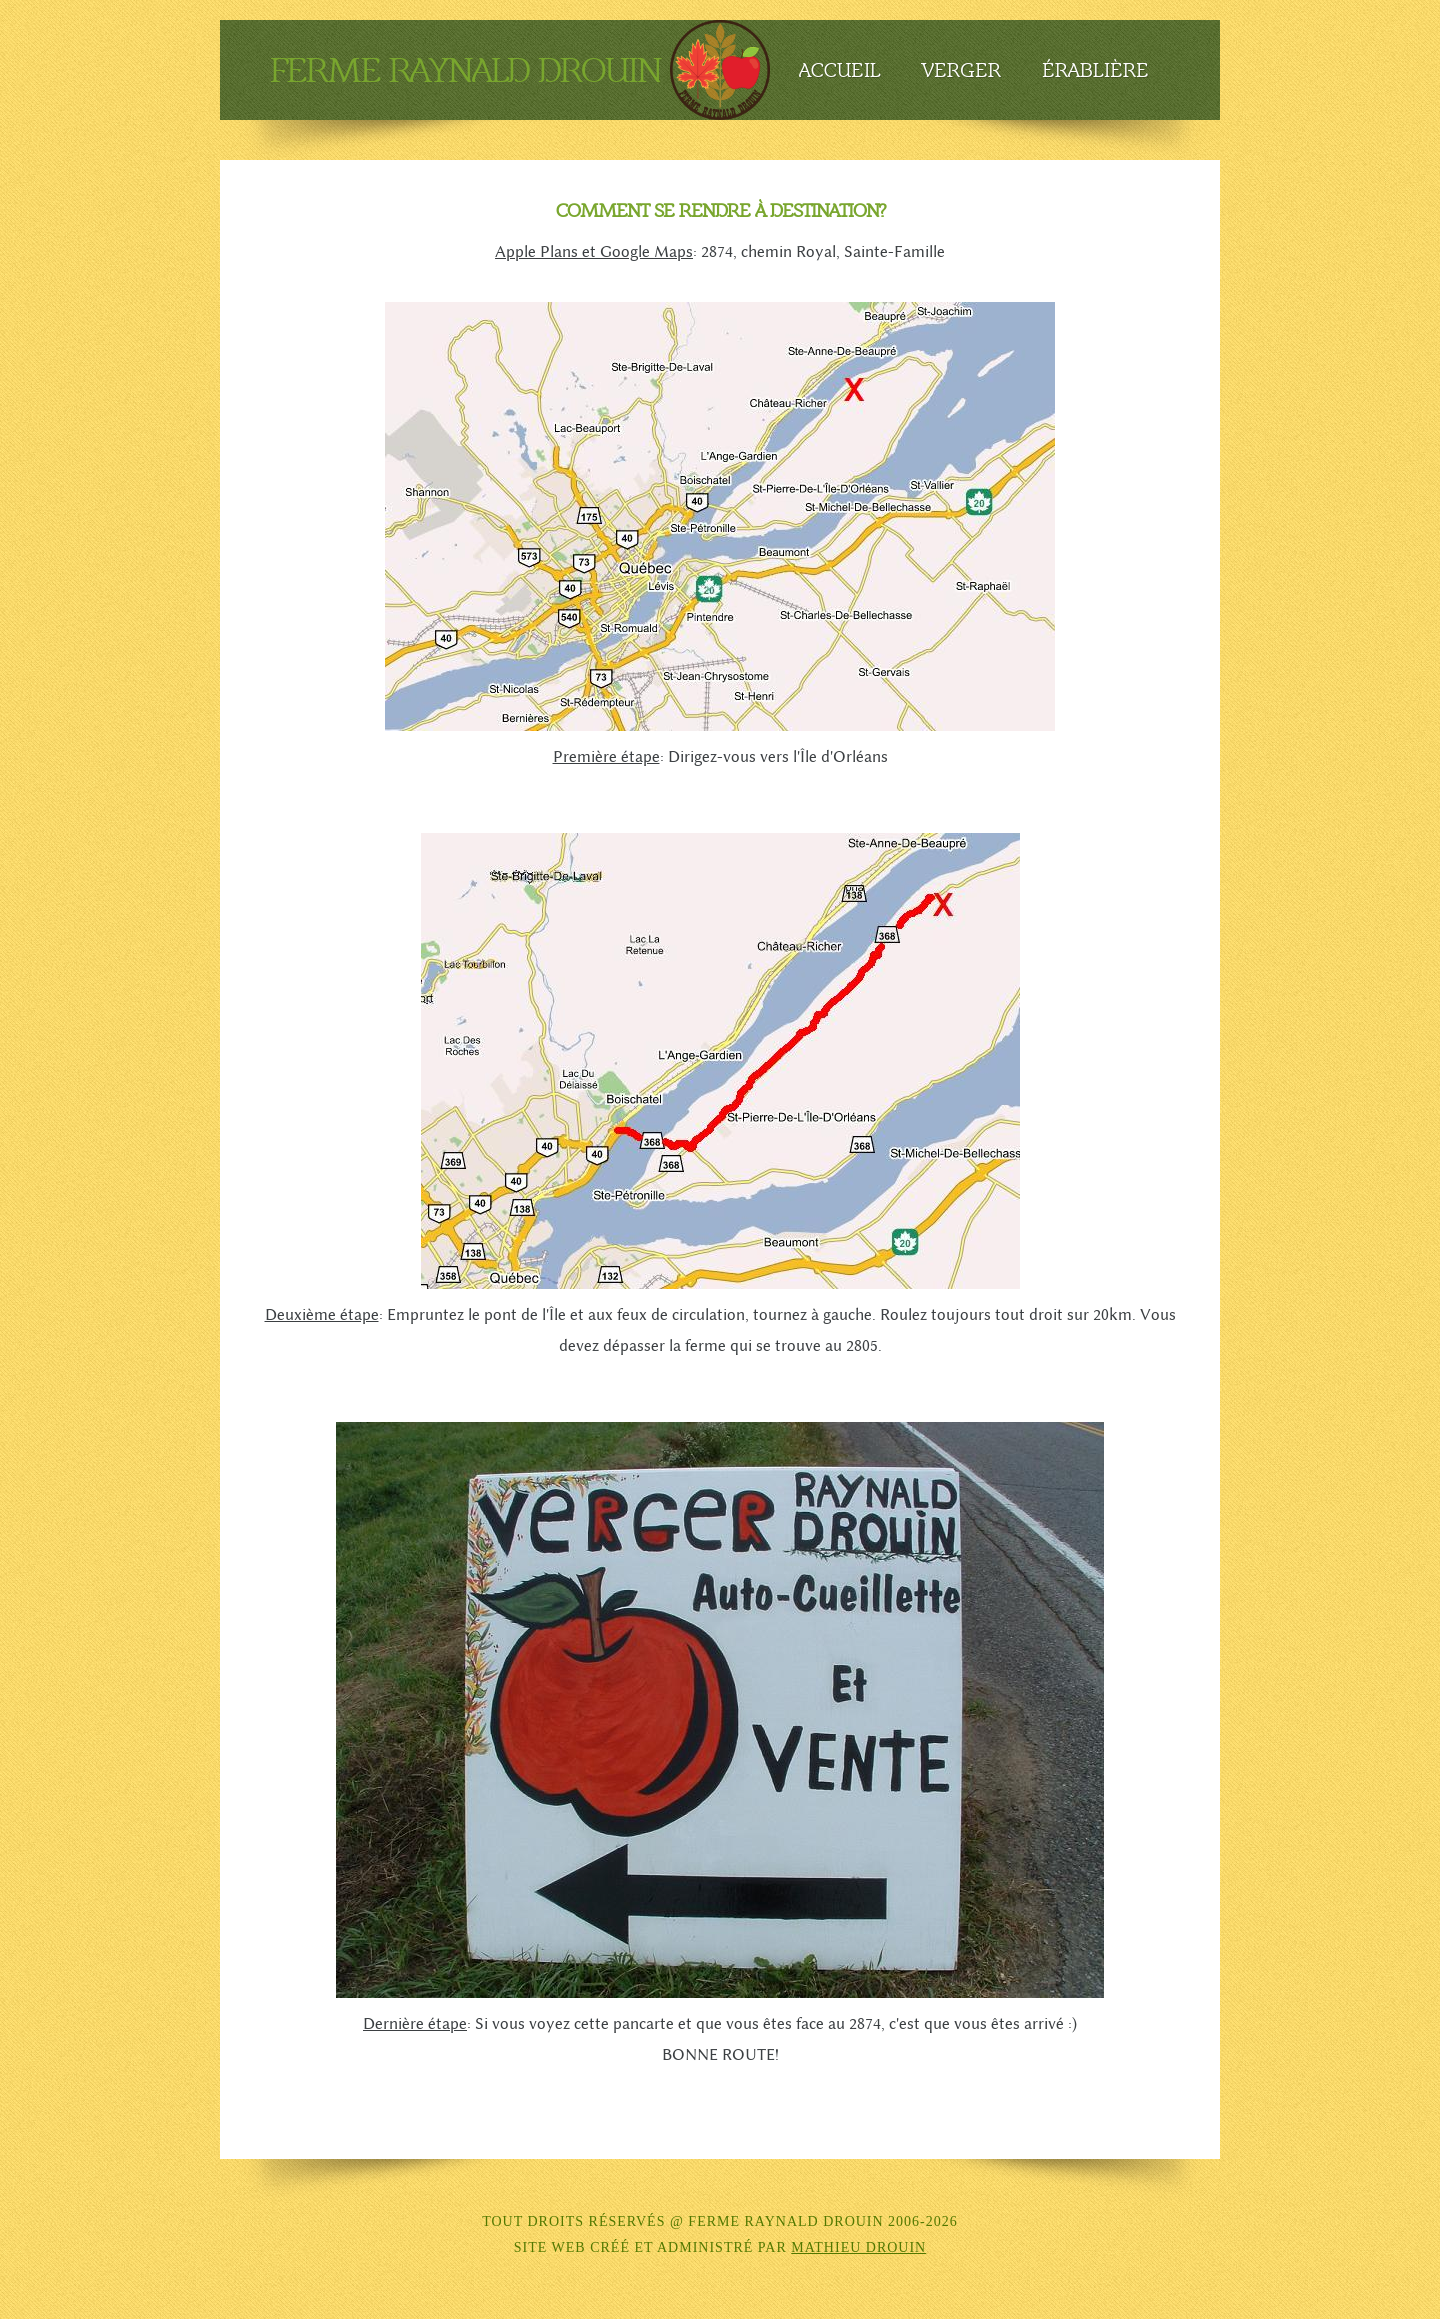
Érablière (1095, 70)
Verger (961, 70)
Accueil (840, 70)
